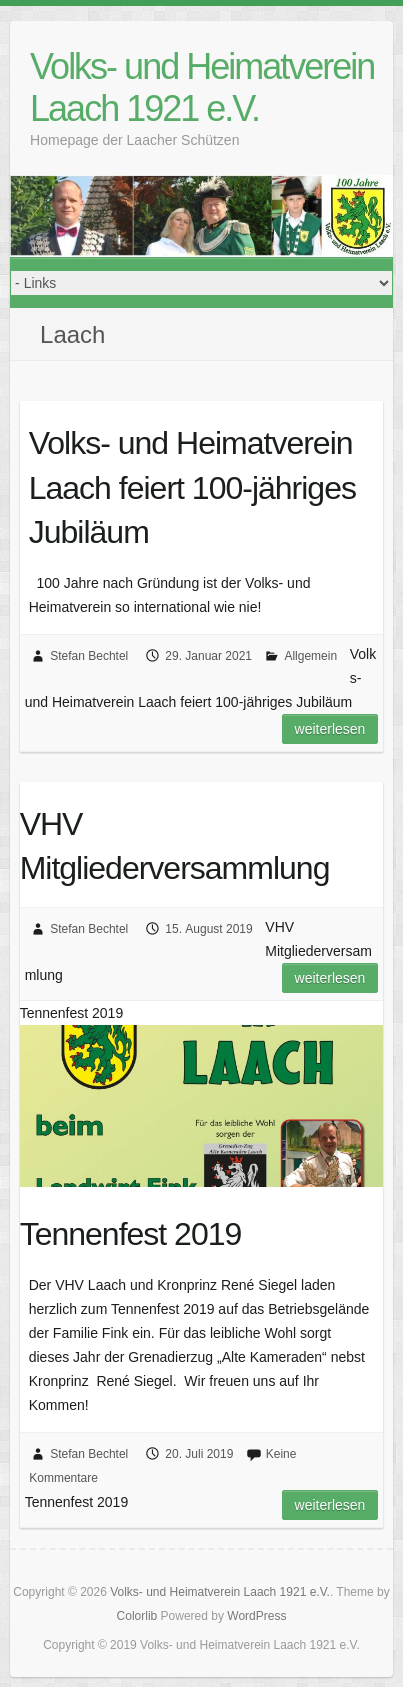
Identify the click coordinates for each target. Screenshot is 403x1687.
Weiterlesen (330, 729)
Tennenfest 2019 (131, 1234)
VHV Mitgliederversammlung (175, 846)
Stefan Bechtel (89, 656)
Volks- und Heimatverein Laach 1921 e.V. (202, 87)
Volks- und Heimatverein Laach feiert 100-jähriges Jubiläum (192, 488)
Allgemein (310, 656)
